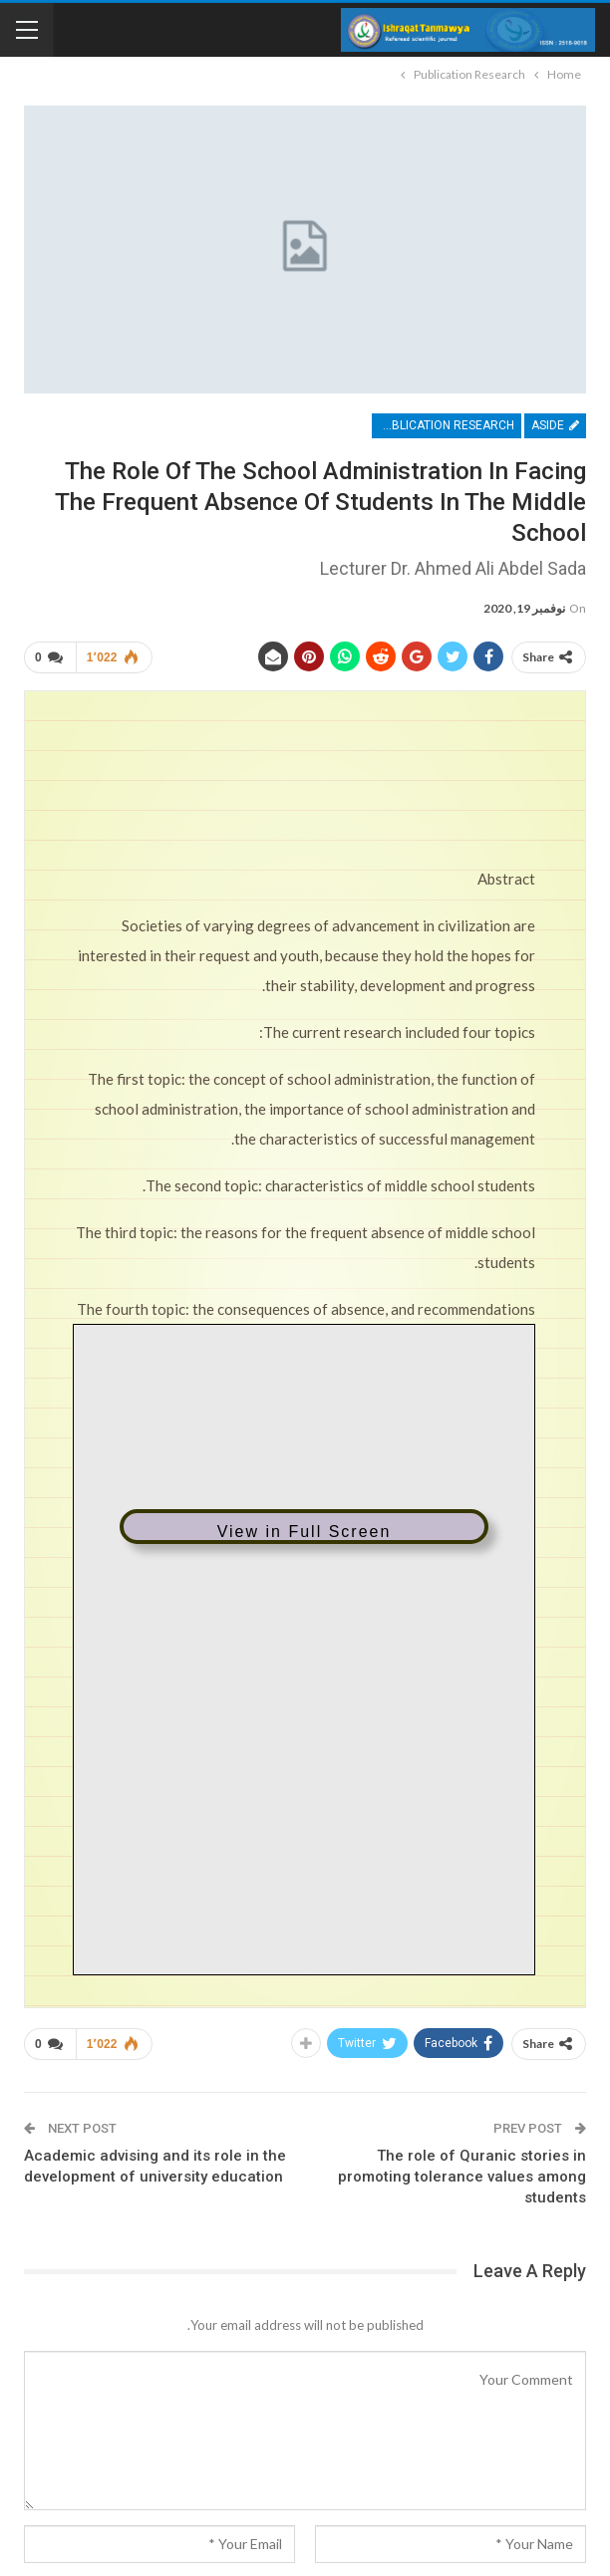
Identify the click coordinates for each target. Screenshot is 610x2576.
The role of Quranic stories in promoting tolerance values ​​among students (462, 2176)
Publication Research (445, 425)
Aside (555, 425)
